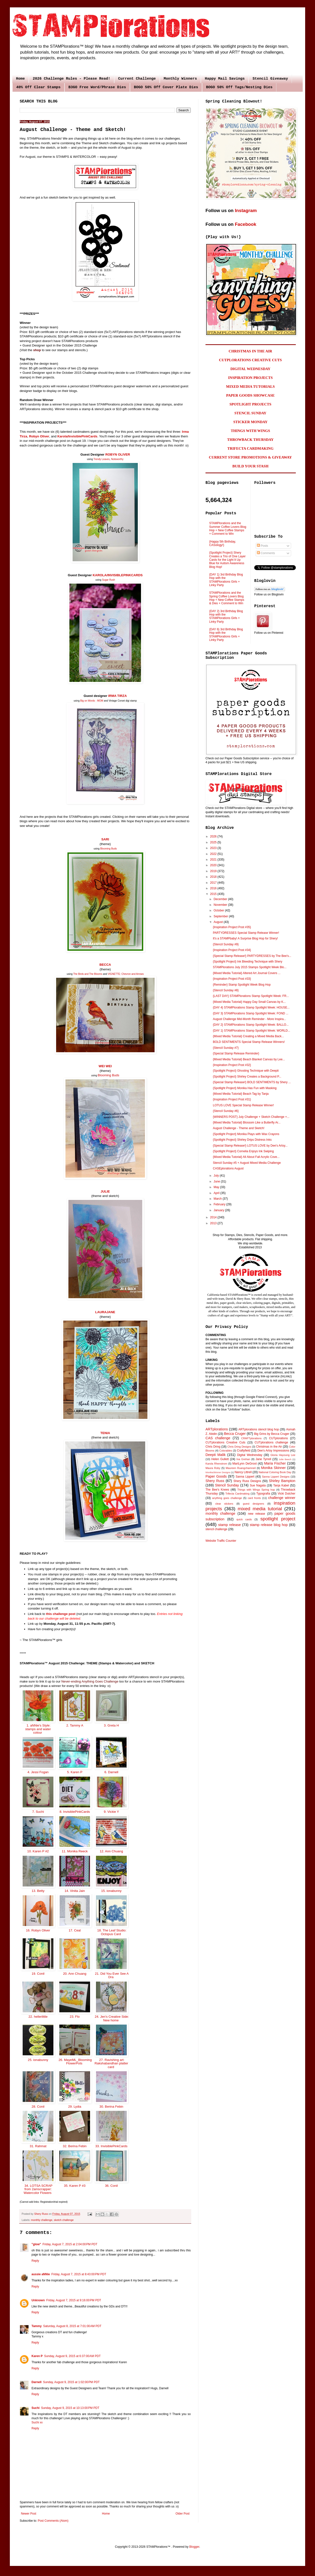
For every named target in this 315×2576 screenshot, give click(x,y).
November (221, 905)
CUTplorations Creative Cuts (225, 1442)
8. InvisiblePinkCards (75, 1811)
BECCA (105, 964)
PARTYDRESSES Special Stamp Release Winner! (246, 933)
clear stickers (224, 1503)
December (221, 899)
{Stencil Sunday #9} (226, 944)
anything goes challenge (227, 1498)
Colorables (225, 1450)
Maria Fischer (275, 1463)
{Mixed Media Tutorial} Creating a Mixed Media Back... (248, 1036)
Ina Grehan (243, 1459)
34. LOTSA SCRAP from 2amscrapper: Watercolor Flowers (38, 2189)
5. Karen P (74, 1772)
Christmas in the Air (269, 1446)
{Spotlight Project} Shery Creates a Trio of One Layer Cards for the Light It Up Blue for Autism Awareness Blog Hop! (227, 560)
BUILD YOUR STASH (250, 466)
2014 (214, 1217)
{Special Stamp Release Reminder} (236, 1053)
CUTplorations (278, 1438)
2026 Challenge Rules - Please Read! (71, 79)
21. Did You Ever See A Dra (111, 1975)
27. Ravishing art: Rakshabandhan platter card (111, 2063)
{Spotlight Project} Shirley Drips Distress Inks (242, 1139)
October (219, 910)
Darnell (37, 2382)
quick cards (244, 1519)
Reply (35, 2260)
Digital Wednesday (249, 1455)
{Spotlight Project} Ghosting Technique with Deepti (246, 1070)
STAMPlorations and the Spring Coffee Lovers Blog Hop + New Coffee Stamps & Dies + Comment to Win (226, 598)
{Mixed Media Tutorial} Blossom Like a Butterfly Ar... (247, 1122)
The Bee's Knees (217, 1489)
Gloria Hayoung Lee (282, 1454)
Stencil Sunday (227, 1485)
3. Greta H (111, 1725)
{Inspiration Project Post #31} (232, 1099)
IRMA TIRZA (117, 696)
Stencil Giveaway (270, 79)
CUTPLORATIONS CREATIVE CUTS (250, 360)
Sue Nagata (258, 1485)
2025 (214, 842)
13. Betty (38, 1891)
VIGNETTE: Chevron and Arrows (126, 974)
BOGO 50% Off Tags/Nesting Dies (239, 87)
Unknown (38, 2300)
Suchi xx (37, 2422)
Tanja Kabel (281, 1485)
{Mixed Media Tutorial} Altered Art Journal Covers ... (247, 973)
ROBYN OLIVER (117, 454)
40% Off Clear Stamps (38, 87)
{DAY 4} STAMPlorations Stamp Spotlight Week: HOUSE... (251, 1007)
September (221, 916)
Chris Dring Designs (239, 1446)
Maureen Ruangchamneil (241, 1468)
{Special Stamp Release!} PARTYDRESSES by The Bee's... (252, 956)
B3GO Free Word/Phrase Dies (97, 87)
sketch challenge (64, 2219)
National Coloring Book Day (275, 1472)
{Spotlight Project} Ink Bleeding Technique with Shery (247, 961)
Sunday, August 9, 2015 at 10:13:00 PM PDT (70, 2408)
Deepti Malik (215, 1455)
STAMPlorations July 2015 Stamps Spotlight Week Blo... (249, 967)
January (219, 1210)
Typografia (263, 1493)
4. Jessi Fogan (38, 1772)
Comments (266, 553)
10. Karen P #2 (38, 1851)
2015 (214, 894)
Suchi (36, 2408)
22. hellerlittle (38, 2016)
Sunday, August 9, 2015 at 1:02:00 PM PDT (71, 2382)
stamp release (229, 1525)
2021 (214, 859)
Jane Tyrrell (263, 1459)
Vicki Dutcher (286, 1493)
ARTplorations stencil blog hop (258, 1429)
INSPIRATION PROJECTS (250, 378)
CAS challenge (217, 1438)
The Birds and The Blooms (87, 974)
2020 (214, 865)
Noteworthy (117, 459)
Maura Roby (212, 1468)
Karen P (37, 2356)
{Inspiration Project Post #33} (232, 978)
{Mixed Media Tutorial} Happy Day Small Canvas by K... (249, 1002)
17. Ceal (74, 1930)
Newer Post (28, 2513)
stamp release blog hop (269, 1525)
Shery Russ (214, 1481)
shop (37, 350)
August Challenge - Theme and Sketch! (238, 1128)
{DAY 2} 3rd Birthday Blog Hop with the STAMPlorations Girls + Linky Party (226, 616)
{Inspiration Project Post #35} (232, 927)
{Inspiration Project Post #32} (232, 1065)
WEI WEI (105, 1066)
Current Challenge (137, 79)
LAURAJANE (105, 1312)
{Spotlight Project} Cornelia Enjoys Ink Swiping (243, 1151)
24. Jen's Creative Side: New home (111, 2018)
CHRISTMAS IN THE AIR (250, 351)
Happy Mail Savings (225, 79)
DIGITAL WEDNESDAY (250, 369)
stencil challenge (216, 1529)
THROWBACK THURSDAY (250, 440)
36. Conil (111, 2185)
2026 (214, 836)
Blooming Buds (108, 848)
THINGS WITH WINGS (250, 431)
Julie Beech (285, 1459)
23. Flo (75, 2016)
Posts (262, 545)
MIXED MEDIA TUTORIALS (250, 387)
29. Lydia (74, 2106)
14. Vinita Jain (75, 1891)
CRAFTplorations (251, 1438)
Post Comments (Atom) (53, 2520)
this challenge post (60, 1614)
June (217, 1181)
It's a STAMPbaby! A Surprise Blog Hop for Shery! (245, 938)
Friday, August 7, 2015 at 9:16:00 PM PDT (73, 2300)
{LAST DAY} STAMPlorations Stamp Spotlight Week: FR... (251, 996)
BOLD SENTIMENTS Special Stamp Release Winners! (249, 1042)
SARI (105, 839)
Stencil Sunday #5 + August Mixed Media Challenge (247, 1163)
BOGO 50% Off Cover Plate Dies (166, 87)
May (217, 1187)
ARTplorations (216, 1429)
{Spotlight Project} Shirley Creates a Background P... (247, 1076)
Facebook (245, 224)
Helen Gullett (220, 1459)
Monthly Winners (180, 79)
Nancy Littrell (243, 1472)
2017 (214, 882)
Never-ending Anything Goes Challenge (89, 1681)
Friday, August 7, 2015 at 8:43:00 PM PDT (78, 2274)
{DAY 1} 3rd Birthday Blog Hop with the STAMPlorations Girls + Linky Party (226, 580)
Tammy (37, 2326)
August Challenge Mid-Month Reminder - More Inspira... (249, 1019)
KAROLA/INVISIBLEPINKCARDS (118, 575)
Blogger (194, 2546)
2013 (214, 1223)
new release (256, 1513)
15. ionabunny (111, 1891)
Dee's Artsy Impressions (273, 1450)
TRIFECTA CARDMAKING (250, 448)
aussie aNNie (41, 2274)
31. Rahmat (38, 2146)
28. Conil (38, 2106)
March (218, 1198)
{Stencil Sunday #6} (226, 1111)
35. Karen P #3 (74, 2185)
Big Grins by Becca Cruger (271, 1434)
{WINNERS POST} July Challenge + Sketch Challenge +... (251, 1117)
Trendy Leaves (102, 459)
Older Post (182, 2513)
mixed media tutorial (260, 1508)
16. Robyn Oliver (38, 1930)
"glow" (36, 2244)
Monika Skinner (273, 1468)
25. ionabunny (38, 2060)
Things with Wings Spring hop (256, 1489)
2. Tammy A (74, 1725)
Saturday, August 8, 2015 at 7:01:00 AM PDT (72, 2326)
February (220, 1204)
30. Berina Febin (111, 2106)
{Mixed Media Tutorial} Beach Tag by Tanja (240, 1093)
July (217, 1175)
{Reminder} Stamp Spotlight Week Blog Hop (242, 984)
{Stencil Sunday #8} (226, 990)
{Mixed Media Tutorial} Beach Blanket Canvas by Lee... (249, 1059)
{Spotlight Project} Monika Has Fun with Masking (245, 1088)
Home (20, 79)
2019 (214, 871)
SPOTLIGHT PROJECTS (250, 404)
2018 (214, 876)
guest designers (253, 1503)
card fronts (254, 1498)
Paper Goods (216, 1476)
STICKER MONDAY (250, 422)
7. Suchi (38, 1811)
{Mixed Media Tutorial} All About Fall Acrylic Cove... (246, 1157)
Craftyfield (243, 1450)
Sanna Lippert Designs (275, 1476)
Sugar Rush (108, 579)
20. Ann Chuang (74, 1973)
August (219, 922)
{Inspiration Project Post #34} (232, 950)
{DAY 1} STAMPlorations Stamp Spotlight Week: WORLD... (251, 1030)
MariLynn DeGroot (244, 1463)
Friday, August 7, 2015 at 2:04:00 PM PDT (70, 2244)
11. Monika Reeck (75, 1851)
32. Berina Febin (74, 2146)
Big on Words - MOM (91, 700)
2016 (214, 888)
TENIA (105, 1433)
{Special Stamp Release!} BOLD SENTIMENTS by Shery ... (252, 1082)
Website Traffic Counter (220, 1540)
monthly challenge (41, 2219)
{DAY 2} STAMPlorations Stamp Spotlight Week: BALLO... (251, 1024)
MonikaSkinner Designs (217, 1472)
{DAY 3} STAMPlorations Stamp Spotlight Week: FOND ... (250, 1013)
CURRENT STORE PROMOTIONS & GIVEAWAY (250, 457)
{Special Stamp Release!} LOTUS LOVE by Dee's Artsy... (250, 1145)
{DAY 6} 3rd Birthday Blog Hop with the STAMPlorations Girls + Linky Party (226, 635)
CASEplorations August (228, 1168)
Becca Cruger (235, 1434)
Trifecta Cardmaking (237, 1493)
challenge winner (281, 1498)
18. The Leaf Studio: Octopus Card (111, 1932)
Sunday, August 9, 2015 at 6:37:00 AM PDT (72, 2356)
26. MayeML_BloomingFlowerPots (75, 2061)
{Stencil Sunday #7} (226, 1048)
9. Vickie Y (111, 1811)
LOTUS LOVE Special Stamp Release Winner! (243, 1105)
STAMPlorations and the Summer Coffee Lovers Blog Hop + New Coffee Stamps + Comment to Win (227, 528)
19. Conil (38, 1973)
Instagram (246, 210)
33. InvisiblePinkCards (111, 2146)
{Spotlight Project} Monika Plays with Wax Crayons (246, 1134)
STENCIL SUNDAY (251, 413)
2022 (214, 854)
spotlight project (277, 1518)
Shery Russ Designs (247, 1481)
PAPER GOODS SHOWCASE (250, 395)
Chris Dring (212, 1446)
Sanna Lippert (245, 1476)
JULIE (105, 1191)
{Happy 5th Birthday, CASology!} (222, 543)
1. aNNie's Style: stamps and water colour (38, 1729)
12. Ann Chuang (111, 1851)
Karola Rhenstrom (216, 1463)
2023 (214, 848)
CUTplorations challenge (271, 1442)
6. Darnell (111, 1772)
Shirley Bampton (282, 1481)
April (217, 1193)
